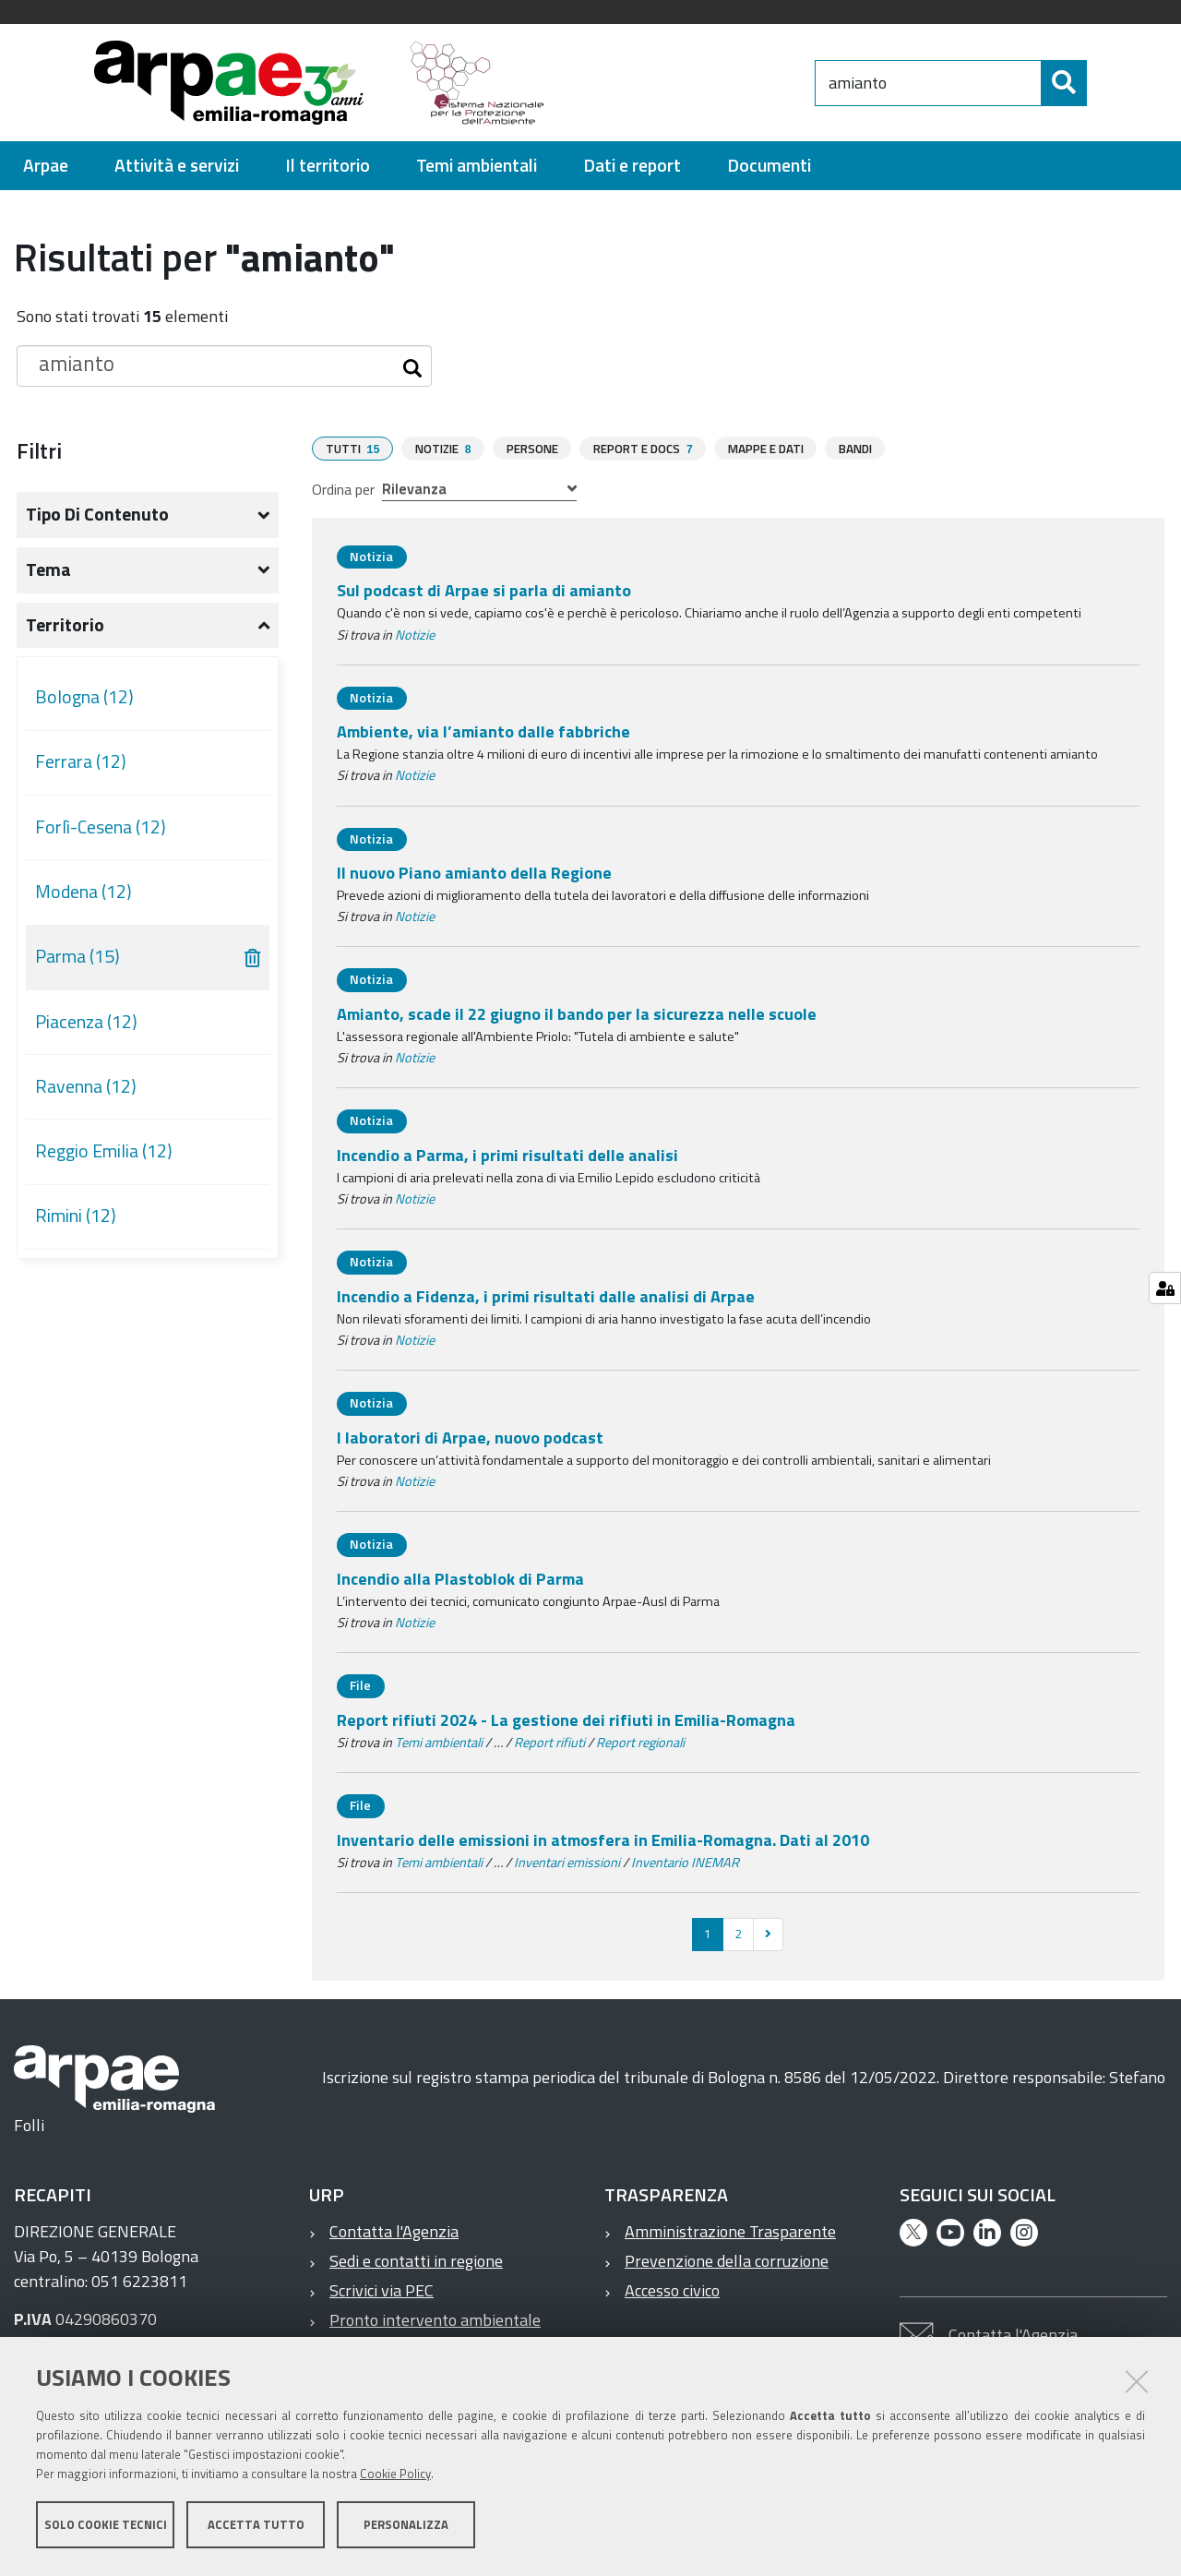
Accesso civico (672, 2289)
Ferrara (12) (80, 761)
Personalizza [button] (406, 2528)
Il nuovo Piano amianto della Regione (474, 871)
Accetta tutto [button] (256, 2528)
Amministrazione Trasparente (730, 2230)
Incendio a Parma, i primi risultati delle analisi (507, 1154)
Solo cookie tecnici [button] (105, 2528)
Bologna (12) (84, 697)
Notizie (415, 634)
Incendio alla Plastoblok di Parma (460, 1577)
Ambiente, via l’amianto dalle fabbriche (483, 730)
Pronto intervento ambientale (435, 2318)
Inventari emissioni (567, 1861)
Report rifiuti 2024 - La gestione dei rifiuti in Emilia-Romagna (566, 1719)
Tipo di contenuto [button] (97, 514)
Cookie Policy (395, 2477)
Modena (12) (83, 891)
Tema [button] (48, 569)
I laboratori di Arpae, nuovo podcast (470, 1436)
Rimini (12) (75, 1215)
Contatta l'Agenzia (394, 2230)
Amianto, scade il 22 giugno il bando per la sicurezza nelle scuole (577, 1012)
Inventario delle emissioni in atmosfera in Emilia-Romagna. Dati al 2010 (603, 1839)
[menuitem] (45, 165)
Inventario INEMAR (685, 1861)
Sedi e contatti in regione (416, 2259)
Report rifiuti (549, 1741)
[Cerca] (1103, 83)
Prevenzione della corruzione (727, 2259)
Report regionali (640, 1741)
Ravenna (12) (86, 1086)
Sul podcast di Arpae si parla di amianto (484, 589)
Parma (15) (77, 956)
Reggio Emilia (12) (104, 1151)
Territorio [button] (65, 625)
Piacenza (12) (86, 1022)
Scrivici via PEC (381, 2289)
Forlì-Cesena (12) (100, 827)
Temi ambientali (439, 1741)
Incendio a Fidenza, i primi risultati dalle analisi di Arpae (546, 1295)
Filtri (39, 450)
